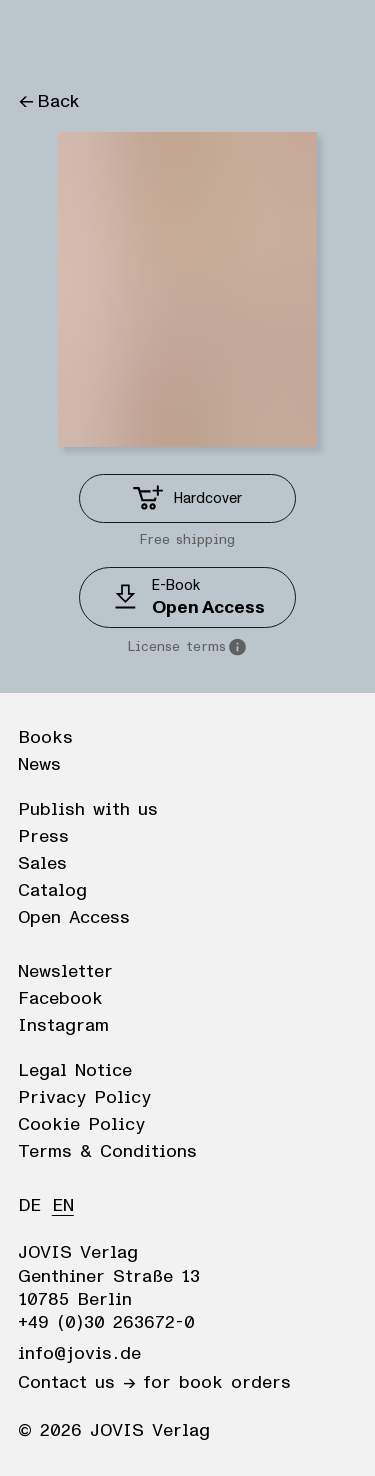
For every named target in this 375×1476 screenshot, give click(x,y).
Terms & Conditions (107, 1152)
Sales (42, 864)
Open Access (74, 918)
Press (43, 837)
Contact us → (76, 1383)
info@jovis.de (79, 1354)
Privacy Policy (84, 1098)
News (39, 765)
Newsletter (65, 972)
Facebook (60, 999)
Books (45, 738)
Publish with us (88, 810)
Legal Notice (75, 1071)
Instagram (63, 1026)
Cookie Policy (81, 1125)
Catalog (52, 891)
